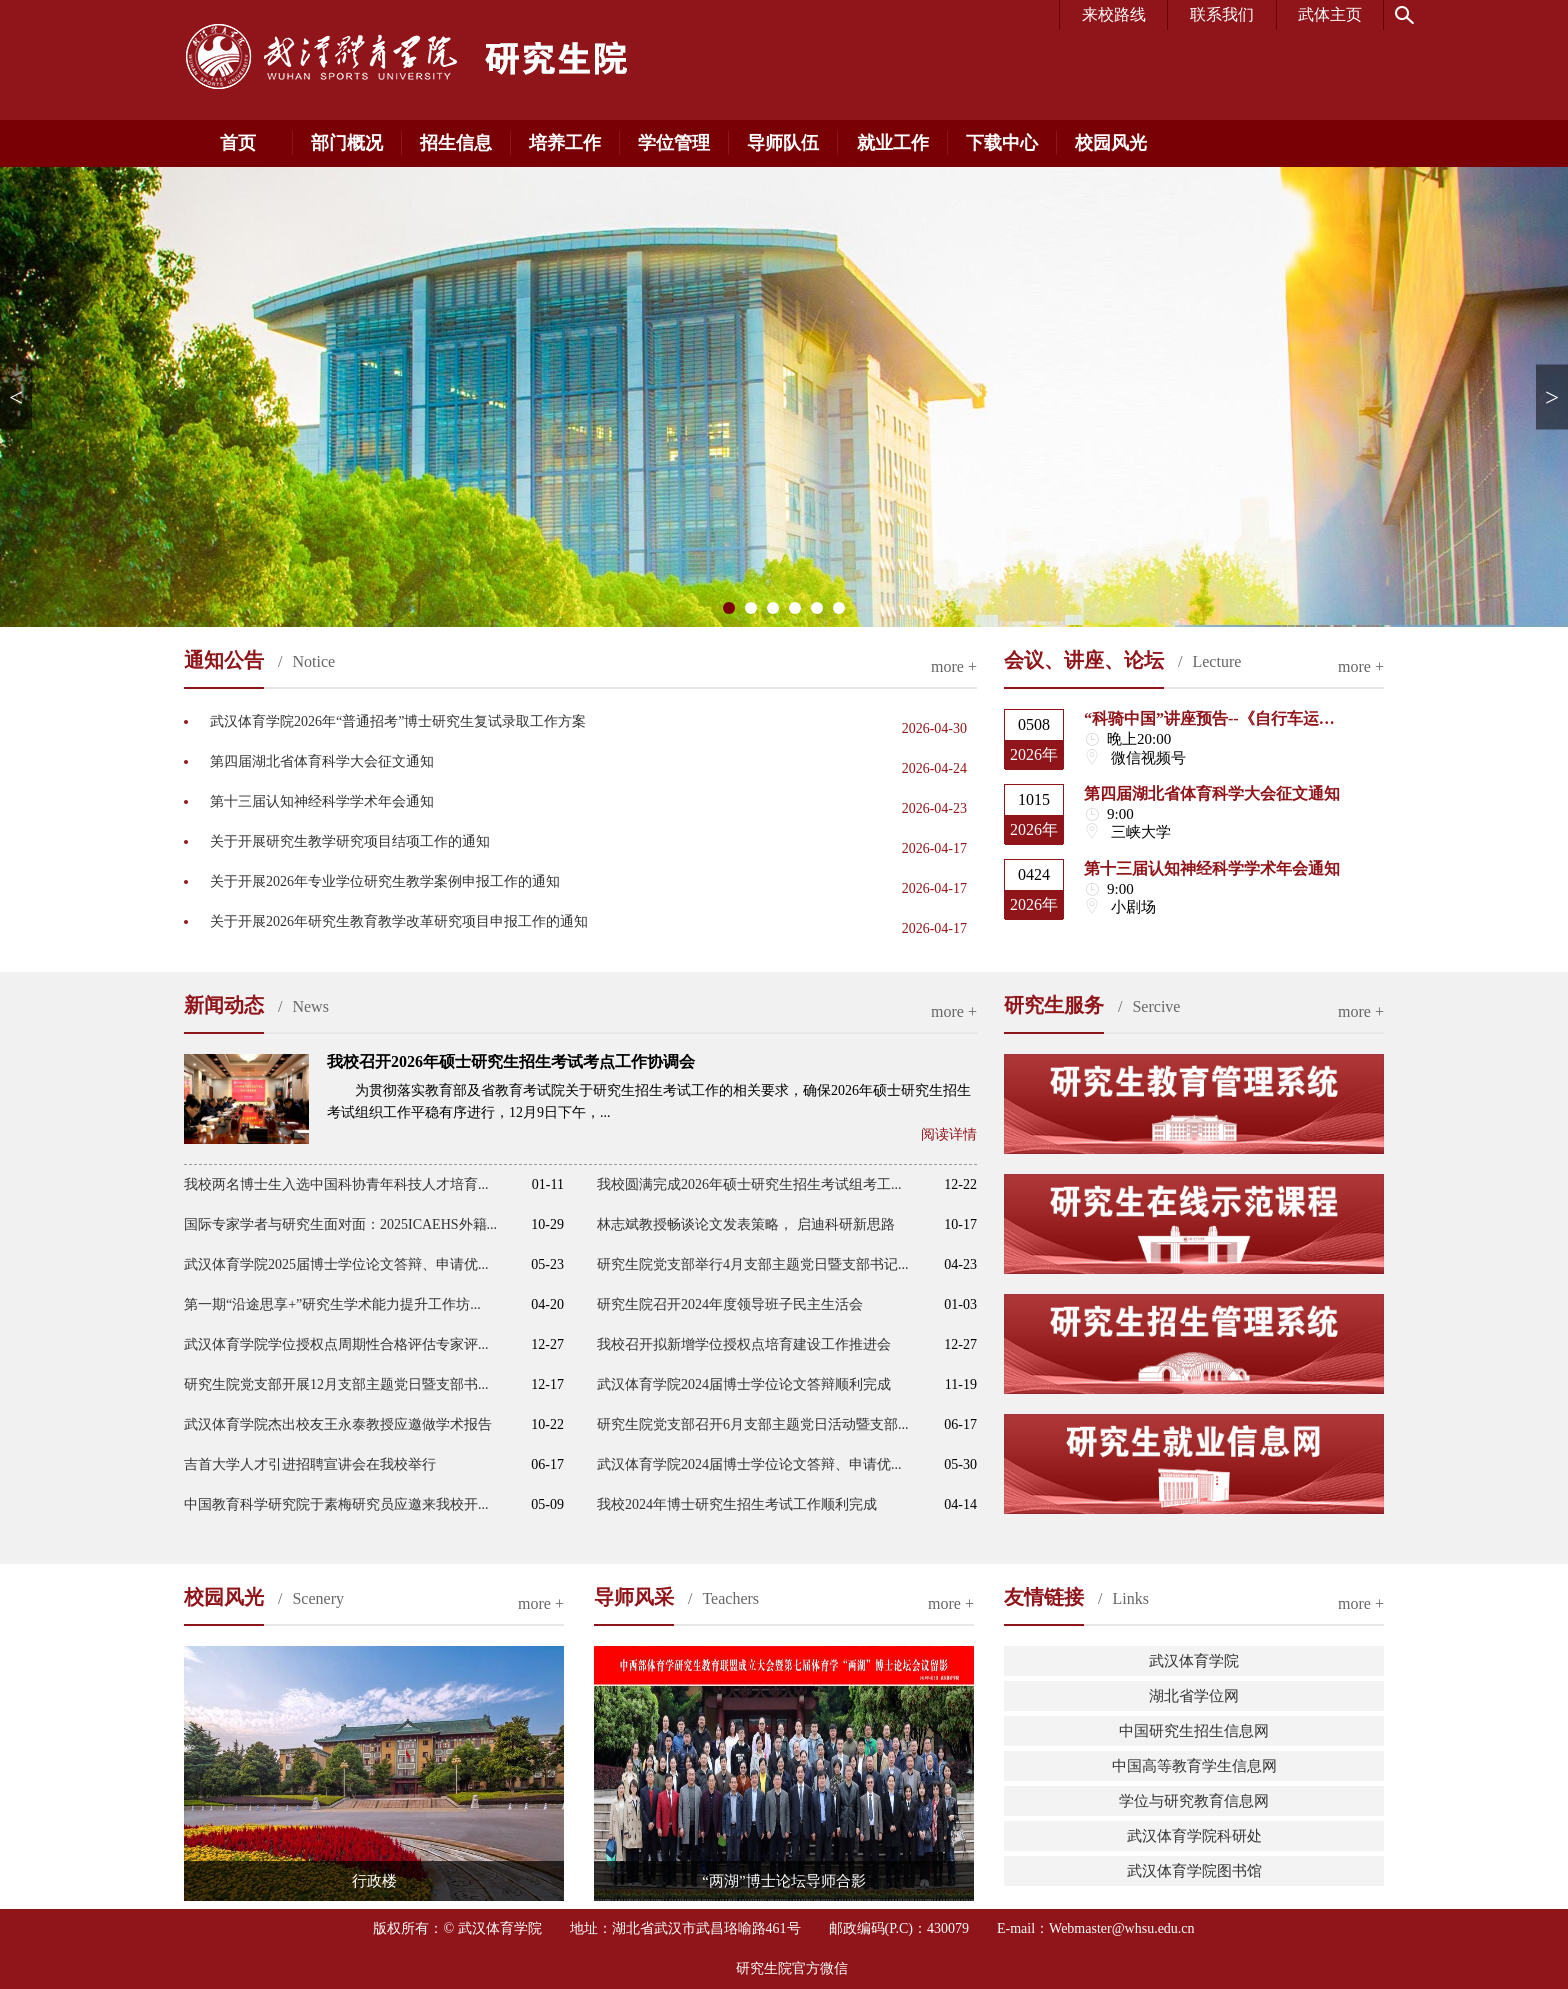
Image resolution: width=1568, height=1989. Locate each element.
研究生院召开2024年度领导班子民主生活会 (730, 1304)
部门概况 (347, 143)
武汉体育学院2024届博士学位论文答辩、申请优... (749, 1464)
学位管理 (674, 143)
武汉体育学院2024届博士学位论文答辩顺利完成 (744, 1384)
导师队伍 (783, 143)
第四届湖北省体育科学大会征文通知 (322, 761)
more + (954, 666)
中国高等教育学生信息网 (1194, 1766)
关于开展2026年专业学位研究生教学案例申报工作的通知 (385, 881)
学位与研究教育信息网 (1194, 1801)
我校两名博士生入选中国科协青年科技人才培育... (336, 1184)
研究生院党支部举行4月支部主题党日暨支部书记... (753, 1264)
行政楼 (374, 1881)
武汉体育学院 (1194, 1661)
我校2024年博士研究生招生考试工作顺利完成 (737, 1504)
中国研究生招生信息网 (1194, 1731)
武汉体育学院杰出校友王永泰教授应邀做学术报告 (338, 1424)
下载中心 (1002, 143)
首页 (238, 143)
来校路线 (1114, 14)
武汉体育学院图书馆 (1194, 1871)
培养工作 (565, 143)
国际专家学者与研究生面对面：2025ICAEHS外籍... (340, 1224)
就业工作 (893, 143)
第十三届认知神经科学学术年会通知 (322, 801)
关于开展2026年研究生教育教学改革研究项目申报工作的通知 (399, 921)
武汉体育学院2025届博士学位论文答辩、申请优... (336, 1264)
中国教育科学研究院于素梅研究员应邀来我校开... (336, 1504)
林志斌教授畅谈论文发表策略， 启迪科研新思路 (746, 1224)
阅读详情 (949, 1134)
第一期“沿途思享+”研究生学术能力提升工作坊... (332, 1304)
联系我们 (1222, 14)
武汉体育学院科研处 (1194, 1836)
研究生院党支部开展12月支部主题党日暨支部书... (336, 1384)
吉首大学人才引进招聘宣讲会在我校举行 (310, 1464)
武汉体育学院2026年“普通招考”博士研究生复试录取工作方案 (398, 721)
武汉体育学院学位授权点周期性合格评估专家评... (336, 1344)
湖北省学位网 (1194, 1696)
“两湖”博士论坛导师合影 (783, 1881)
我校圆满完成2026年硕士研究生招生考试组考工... (749, 1184)
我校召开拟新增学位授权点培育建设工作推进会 (744, 1344)
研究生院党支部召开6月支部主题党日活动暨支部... (753, 1424)
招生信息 (456, 143)
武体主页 (1330, 14)
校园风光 (1111, 143)
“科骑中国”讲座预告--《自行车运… (1209, 718)
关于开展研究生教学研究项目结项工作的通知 (350, 841)
